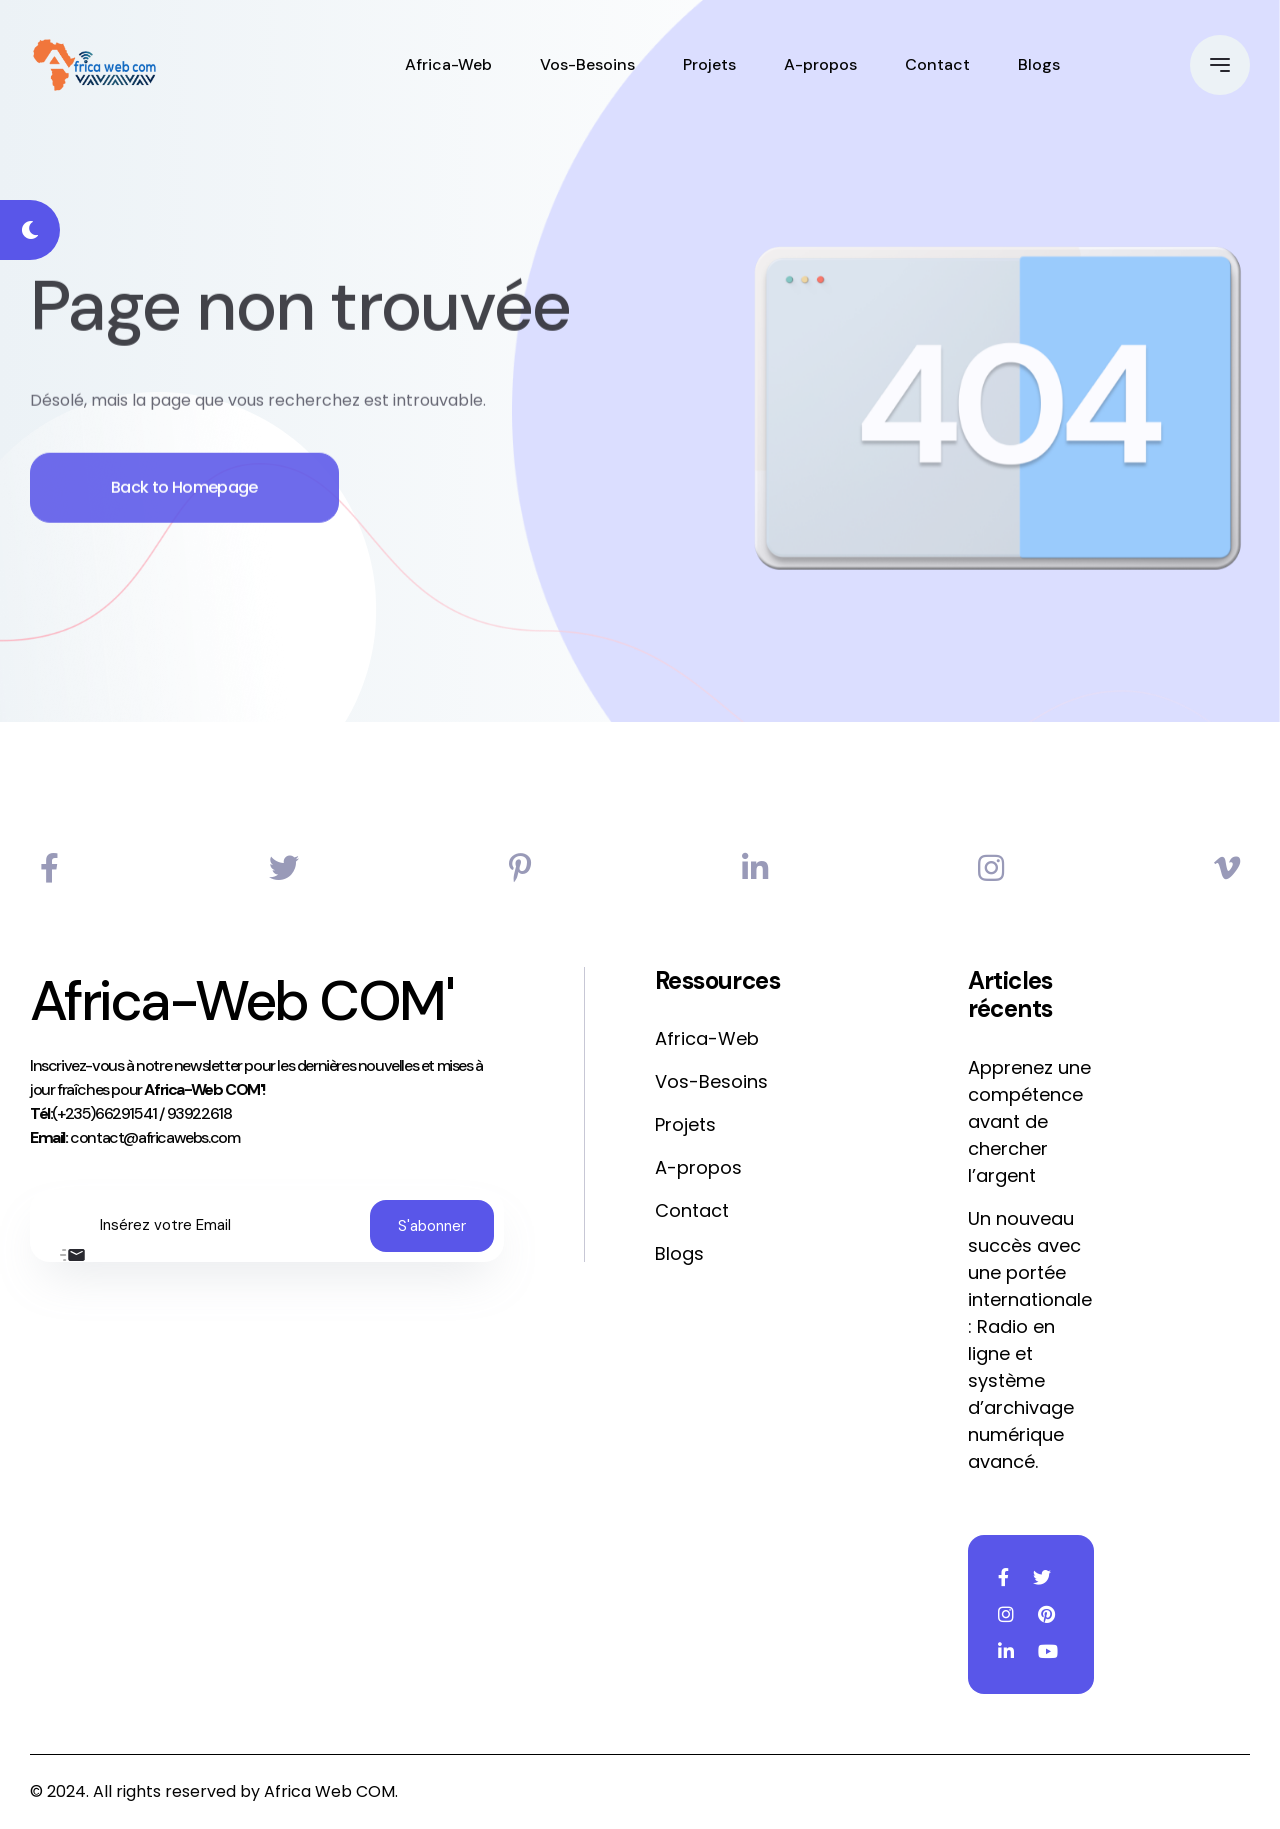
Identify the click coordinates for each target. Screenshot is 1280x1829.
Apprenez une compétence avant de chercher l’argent (1029, 1121)
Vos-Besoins (587, 64)
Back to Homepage (184, 512)
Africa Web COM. (331, 1791)
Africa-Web (448, 64)
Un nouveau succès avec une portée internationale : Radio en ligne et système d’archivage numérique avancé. (1030, 1340)
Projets (709, 64)
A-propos (820, 64)
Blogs (1039, 64)
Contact (937, 64)
